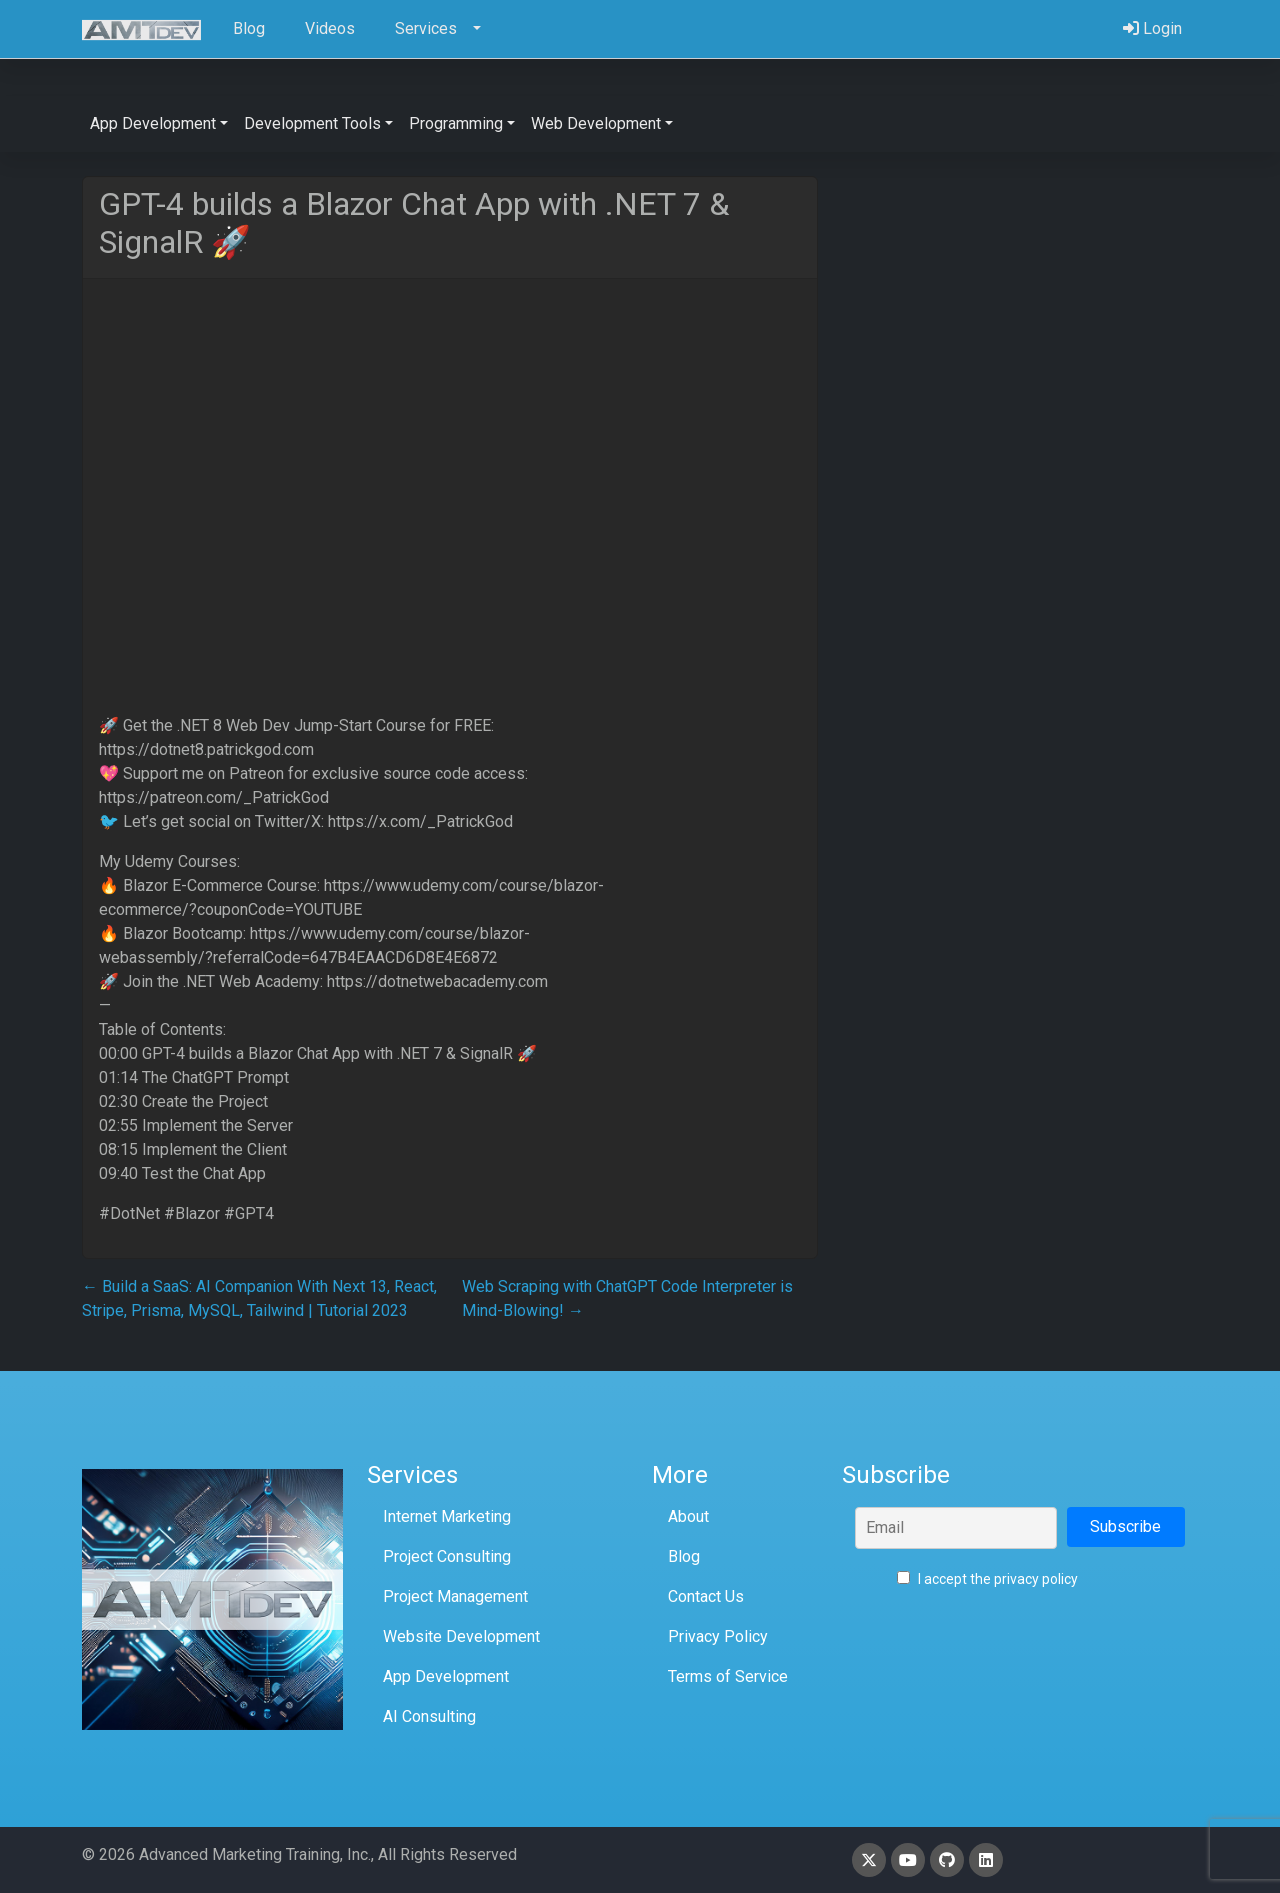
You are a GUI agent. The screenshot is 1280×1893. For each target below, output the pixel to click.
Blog (684, 1556)
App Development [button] (153, 123)
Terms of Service (728, 1676)
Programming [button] (456, 123)
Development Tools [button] (312, 123)
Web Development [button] (596, 123)
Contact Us (706, 1596)
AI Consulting (429, 1716)
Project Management (455, 1596)
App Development (446, 1676)
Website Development (461, 1636)
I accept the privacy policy (987, 1579)
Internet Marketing (447, 1516)
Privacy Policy (718, 1636)
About (688, 1516)
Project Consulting (447, 1556)
